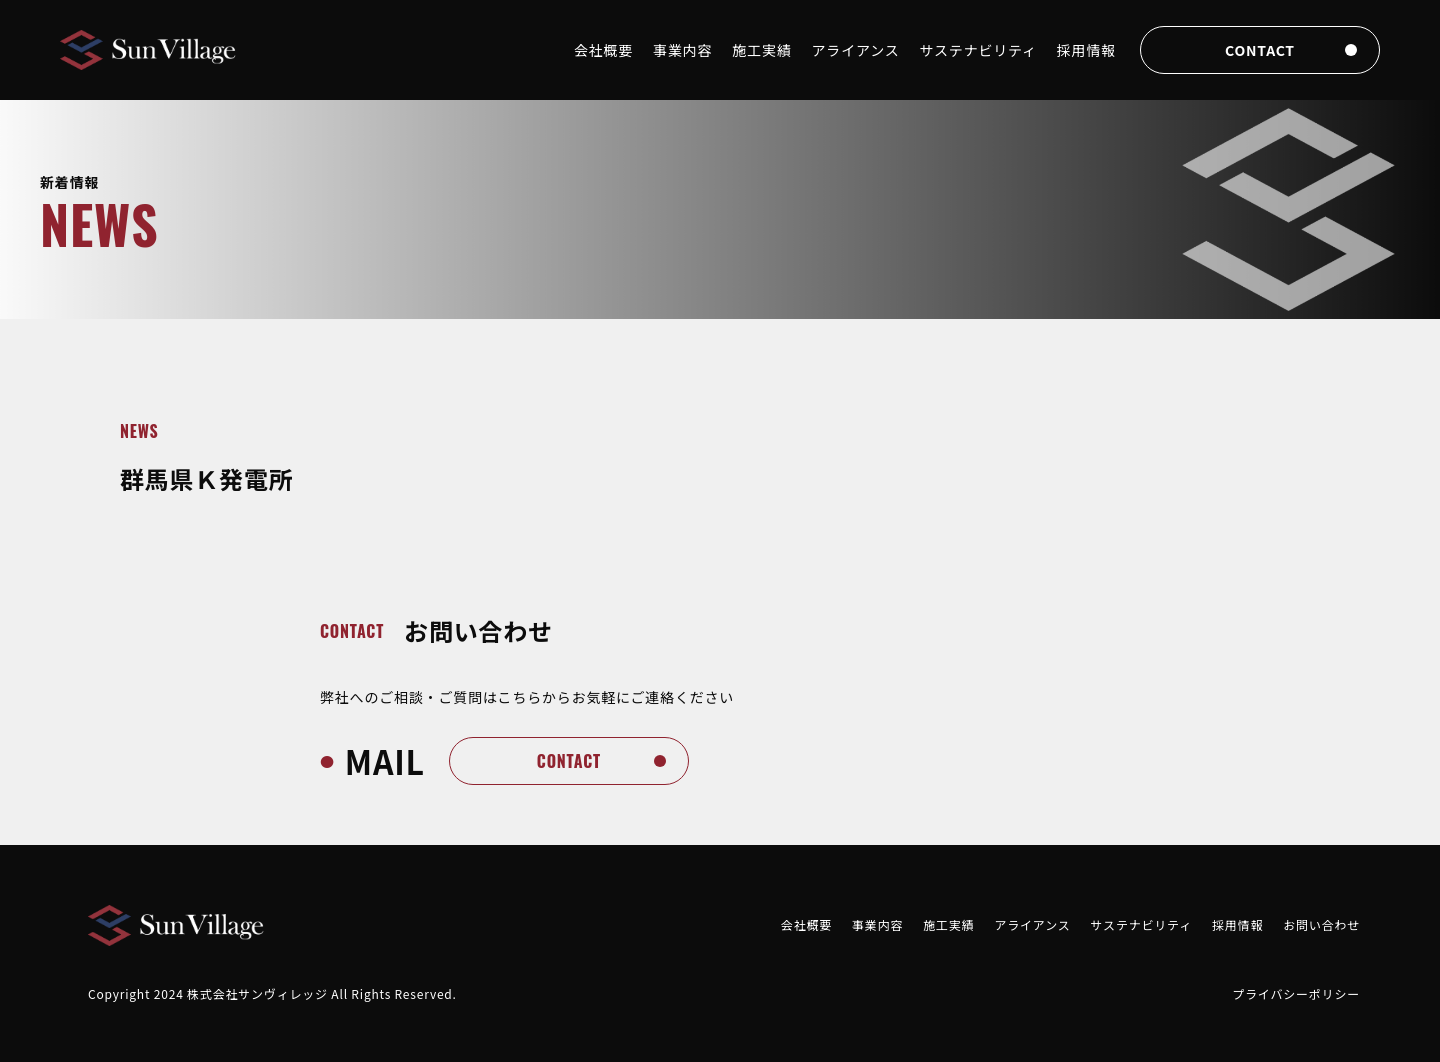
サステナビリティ (978, 50)
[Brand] (150, 50)
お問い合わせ (1321, 924)
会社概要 (603, 50)
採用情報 (1086, 50)
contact (1260, 50)
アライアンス (856, 50)
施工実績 (761, 50)
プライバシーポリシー (1296, 993)
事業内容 (682, 50)
